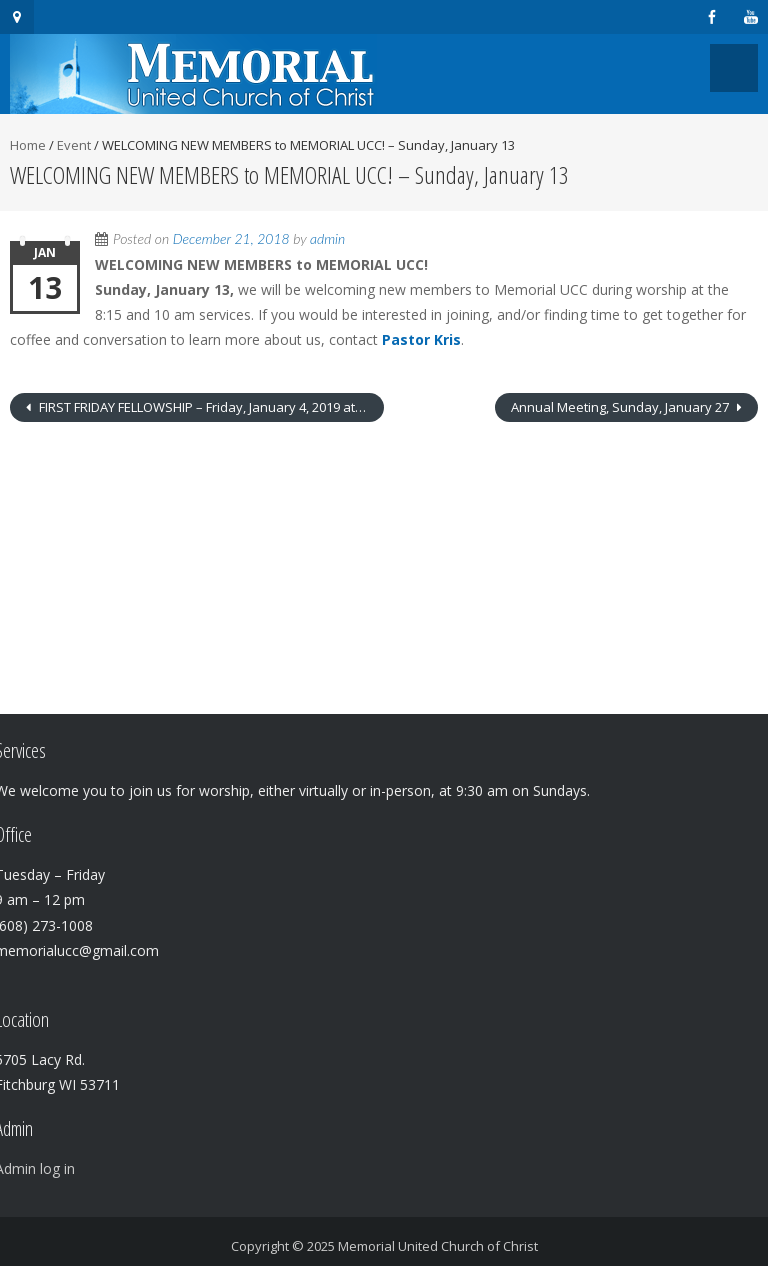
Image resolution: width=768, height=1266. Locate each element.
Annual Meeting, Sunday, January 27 (621, 407)
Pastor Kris (421, 339)
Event (74, 145)
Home (28, 145)
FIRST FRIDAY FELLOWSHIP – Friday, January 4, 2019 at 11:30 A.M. (210, 407)
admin (327, 238)
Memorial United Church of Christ (438, 1246)
